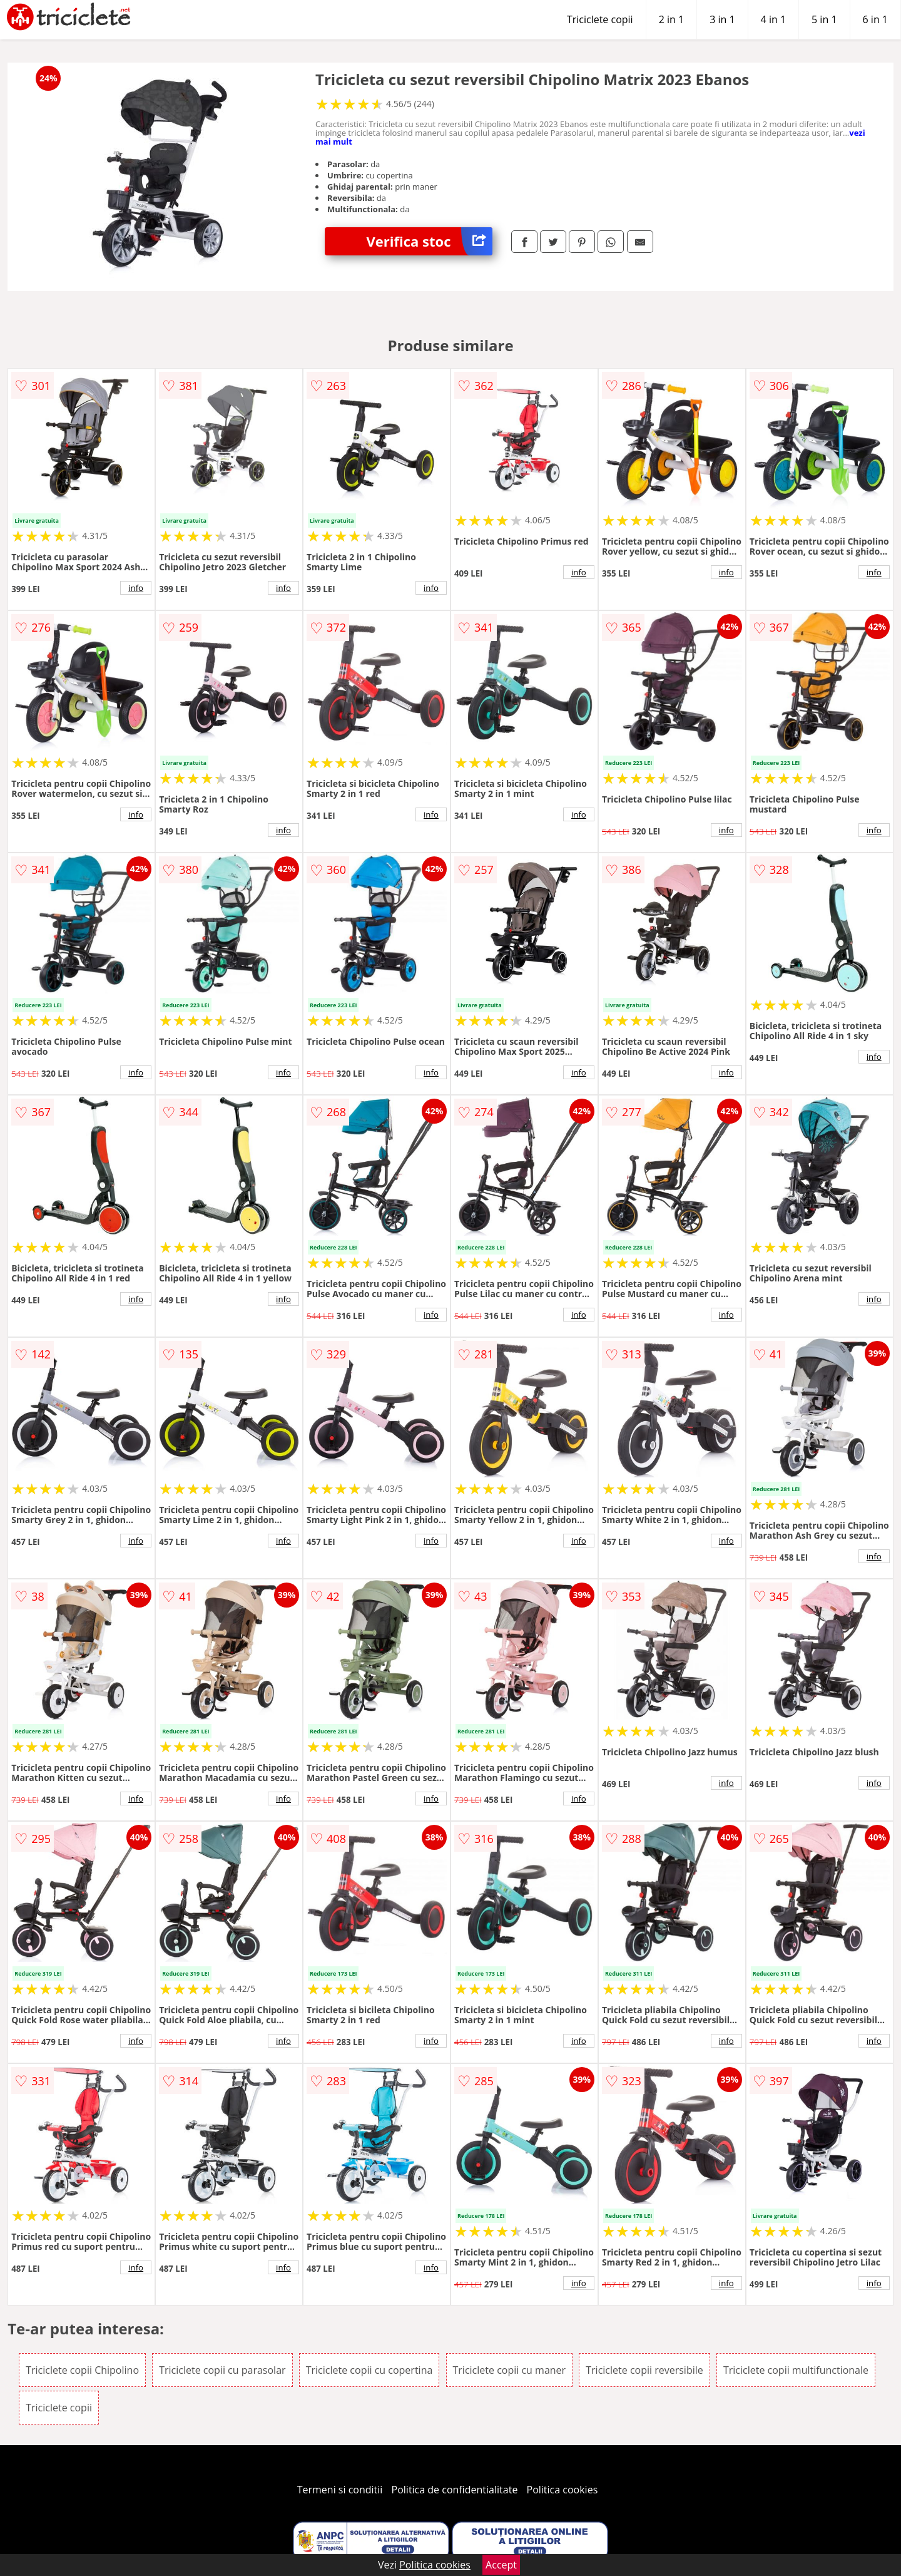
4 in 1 (773, 19)
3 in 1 (722, 19)
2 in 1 (671, 19)
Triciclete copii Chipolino (82, 2370)
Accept (501, 2565)
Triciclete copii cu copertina (369, 2370)
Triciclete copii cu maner (509, 2370)
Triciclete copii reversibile (644, 2370)
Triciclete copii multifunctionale (795, 2370)
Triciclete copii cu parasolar (222, 2370)
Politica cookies (562, 2489)
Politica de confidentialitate (455, 2489)
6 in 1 (875, 19)
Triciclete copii (600, 19)
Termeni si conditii (340, 2489)
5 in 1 (824, 19)
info (135, 587)
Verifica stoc (429, 241)
